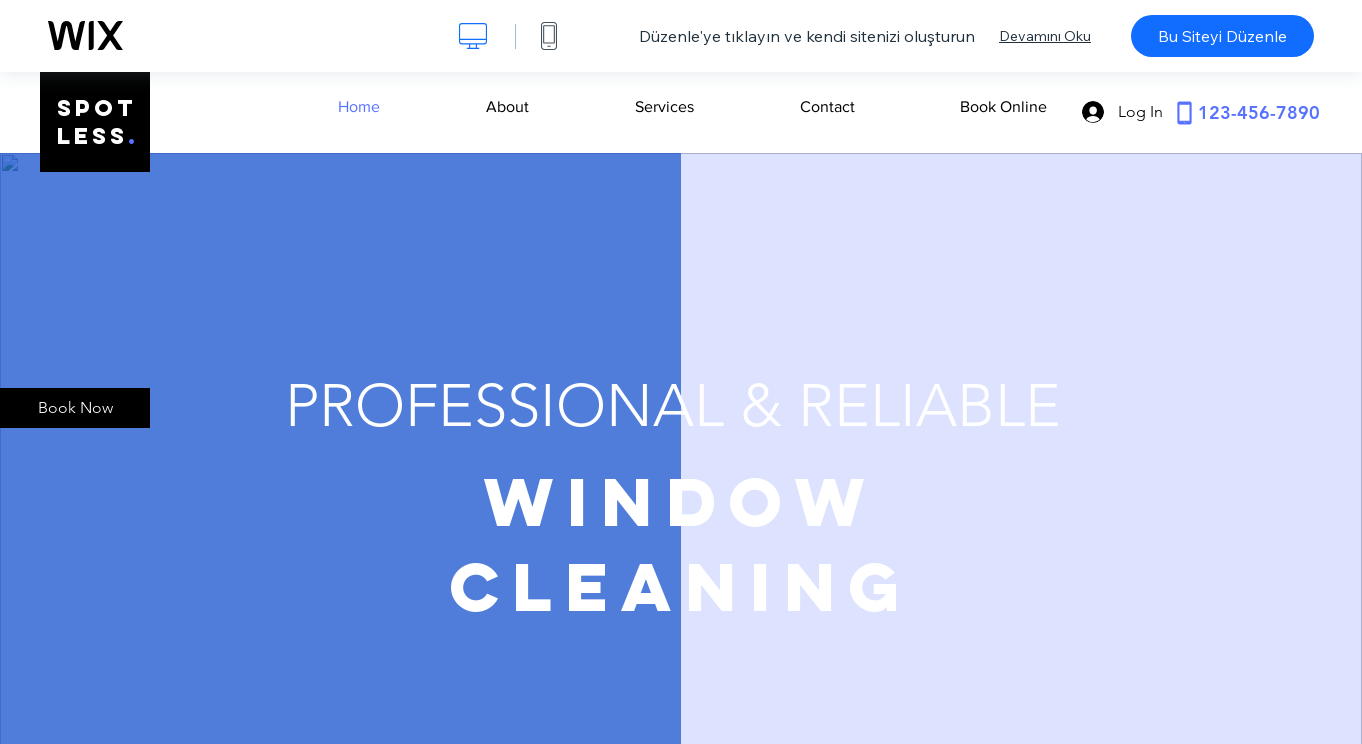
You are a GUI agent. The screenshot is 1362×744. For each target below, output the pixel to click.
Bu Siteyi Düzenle (1222, 36)
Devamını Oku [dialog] (1045, 36)
